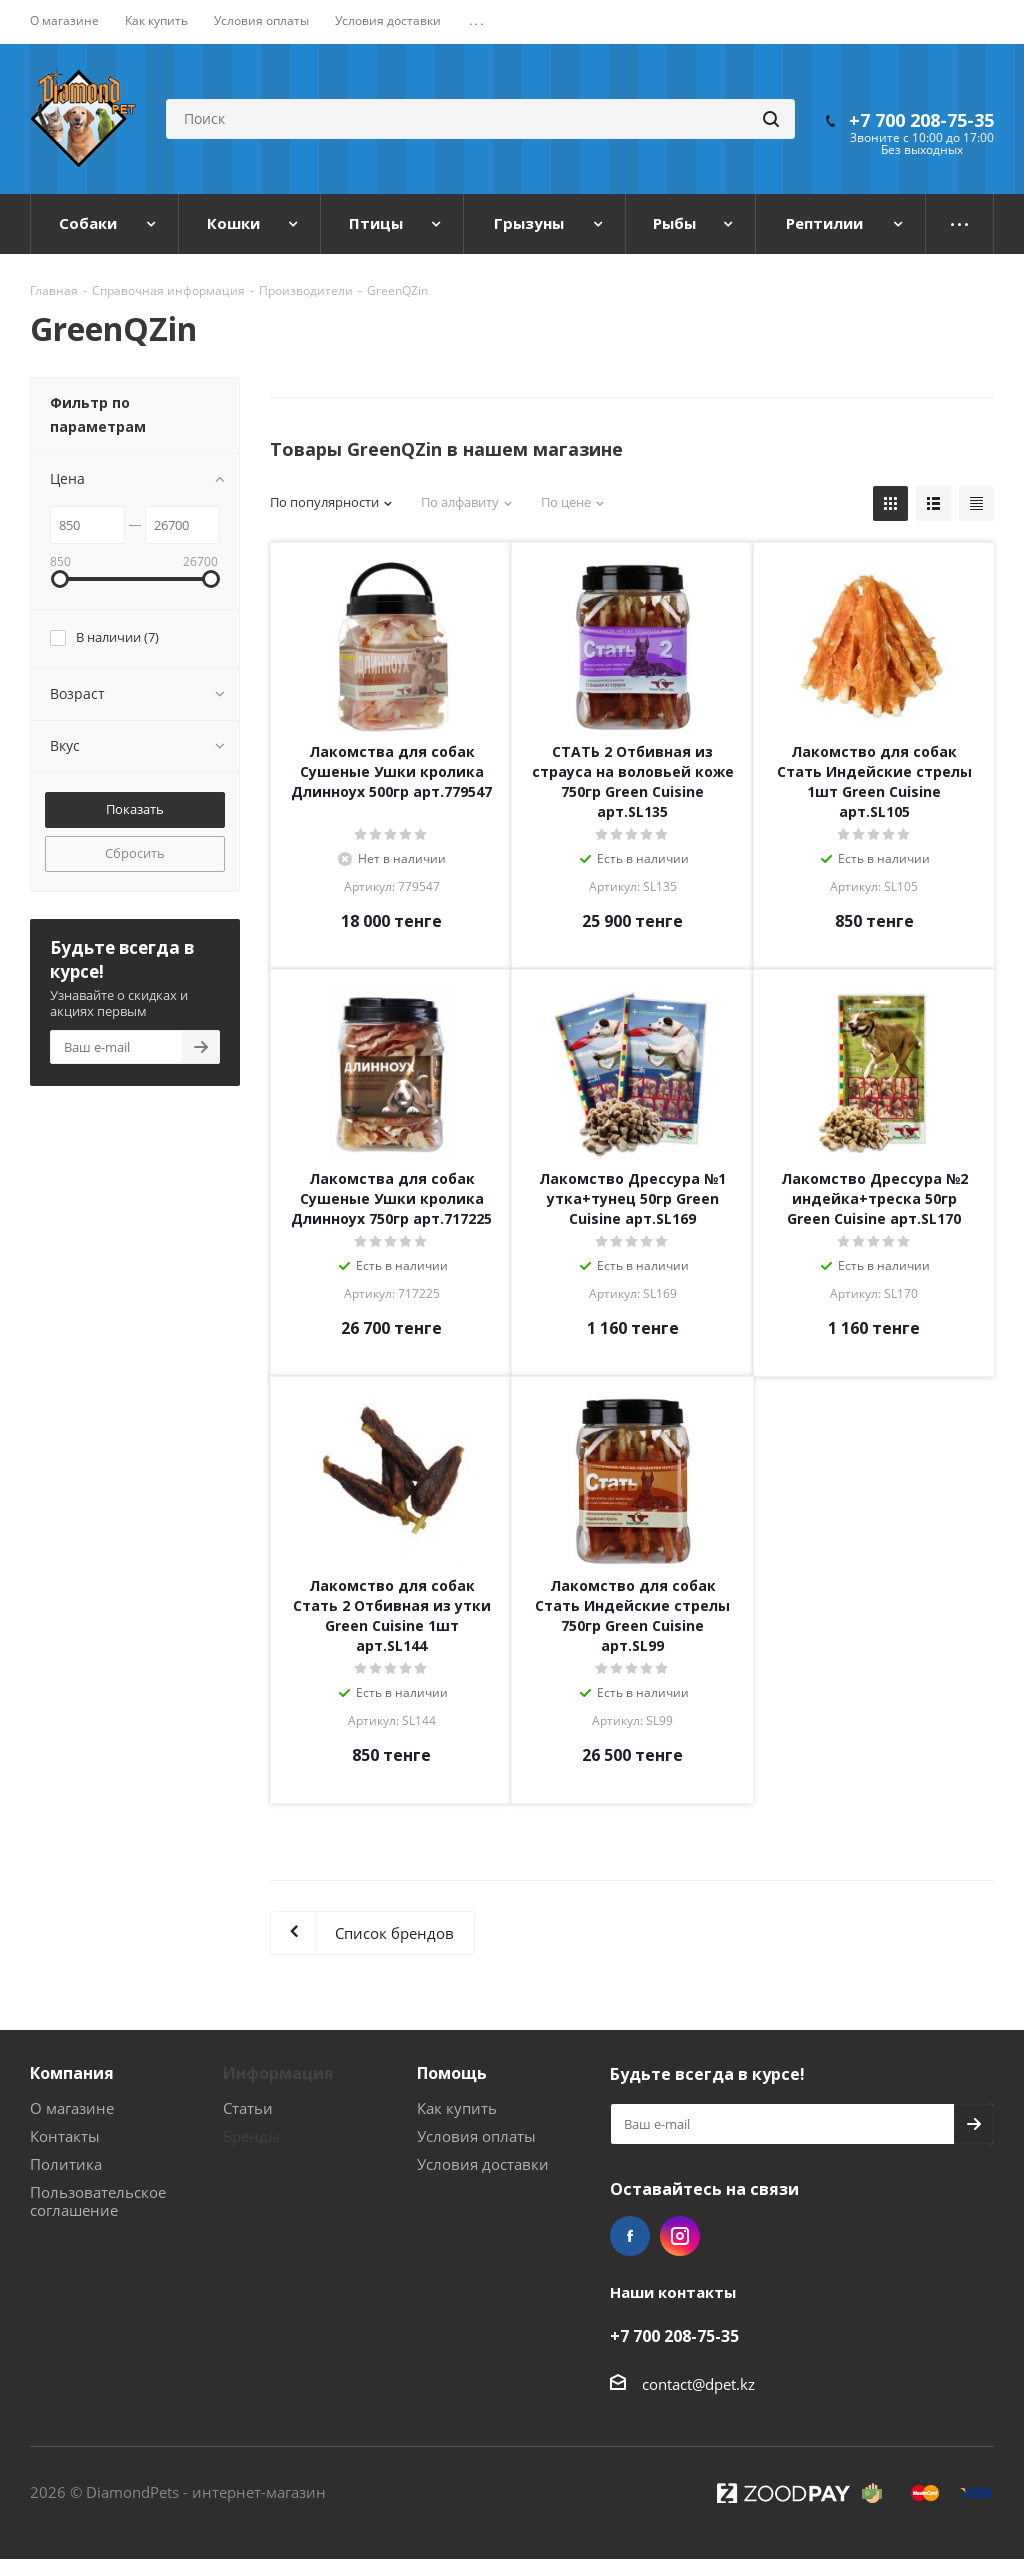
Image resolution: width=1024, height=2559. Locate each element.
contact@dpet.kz (698, 2384)
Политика (66, 2164)
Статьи (248, 2108)
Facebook (630, 2236)
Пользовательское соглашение (98, 2201)
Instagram (680, 2236)
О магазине (72, 2108)
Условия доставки (483, 2164)
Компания (72, 2073)
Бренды (251, 2136)
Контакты (65, 2136)
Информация (278, 2073)
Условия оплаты (476, 2136)
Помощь (452, 2073)
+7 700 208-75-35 (921, 120)
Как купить (457, 2108)
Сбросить (135, 853)
